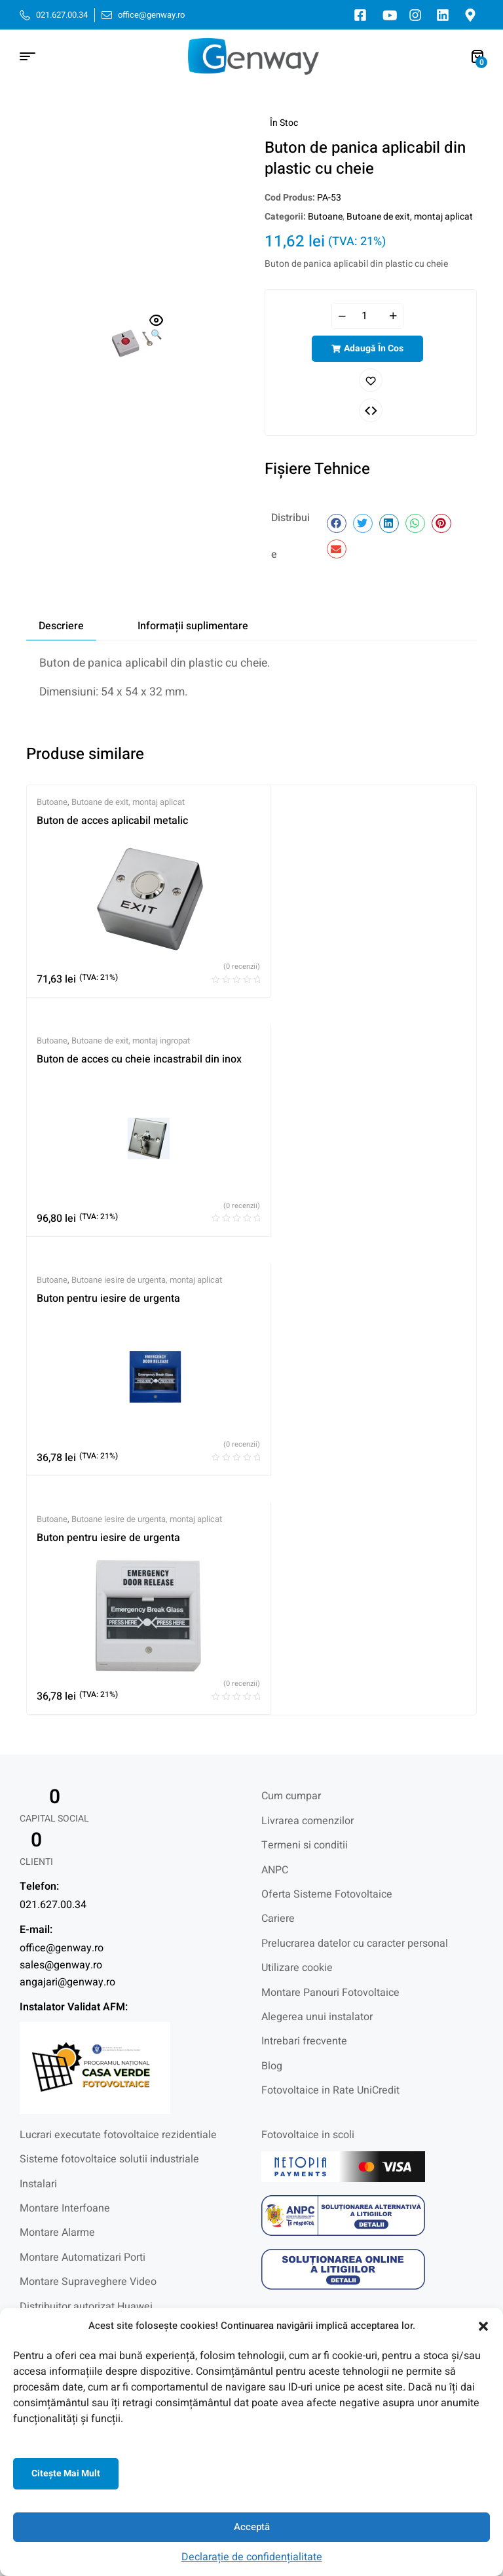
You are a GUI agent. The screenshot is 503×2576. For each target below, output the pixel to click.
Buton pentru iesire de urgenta (108, 1316)
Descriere (61, 626)
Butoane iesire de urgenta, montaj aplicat (146, 1297)
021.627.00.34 (53, 1923)
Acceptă (252, 2527)
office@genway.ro (61, 1966)
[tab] (61, 626)
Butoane (325, 217)
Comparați (370, 410)
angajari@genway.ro (67, 2000)
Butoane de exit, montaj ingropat (130, 1040)
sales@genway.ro (61, 1983)
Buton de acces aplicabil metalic (112, 821)
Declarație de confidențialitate (251, 2557)
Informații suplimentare (193, 626)
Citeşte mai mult (65, 2473)
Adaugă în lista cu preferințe (370, 380)
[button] (483, 2326)
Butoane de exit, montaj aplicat (409, 217)
